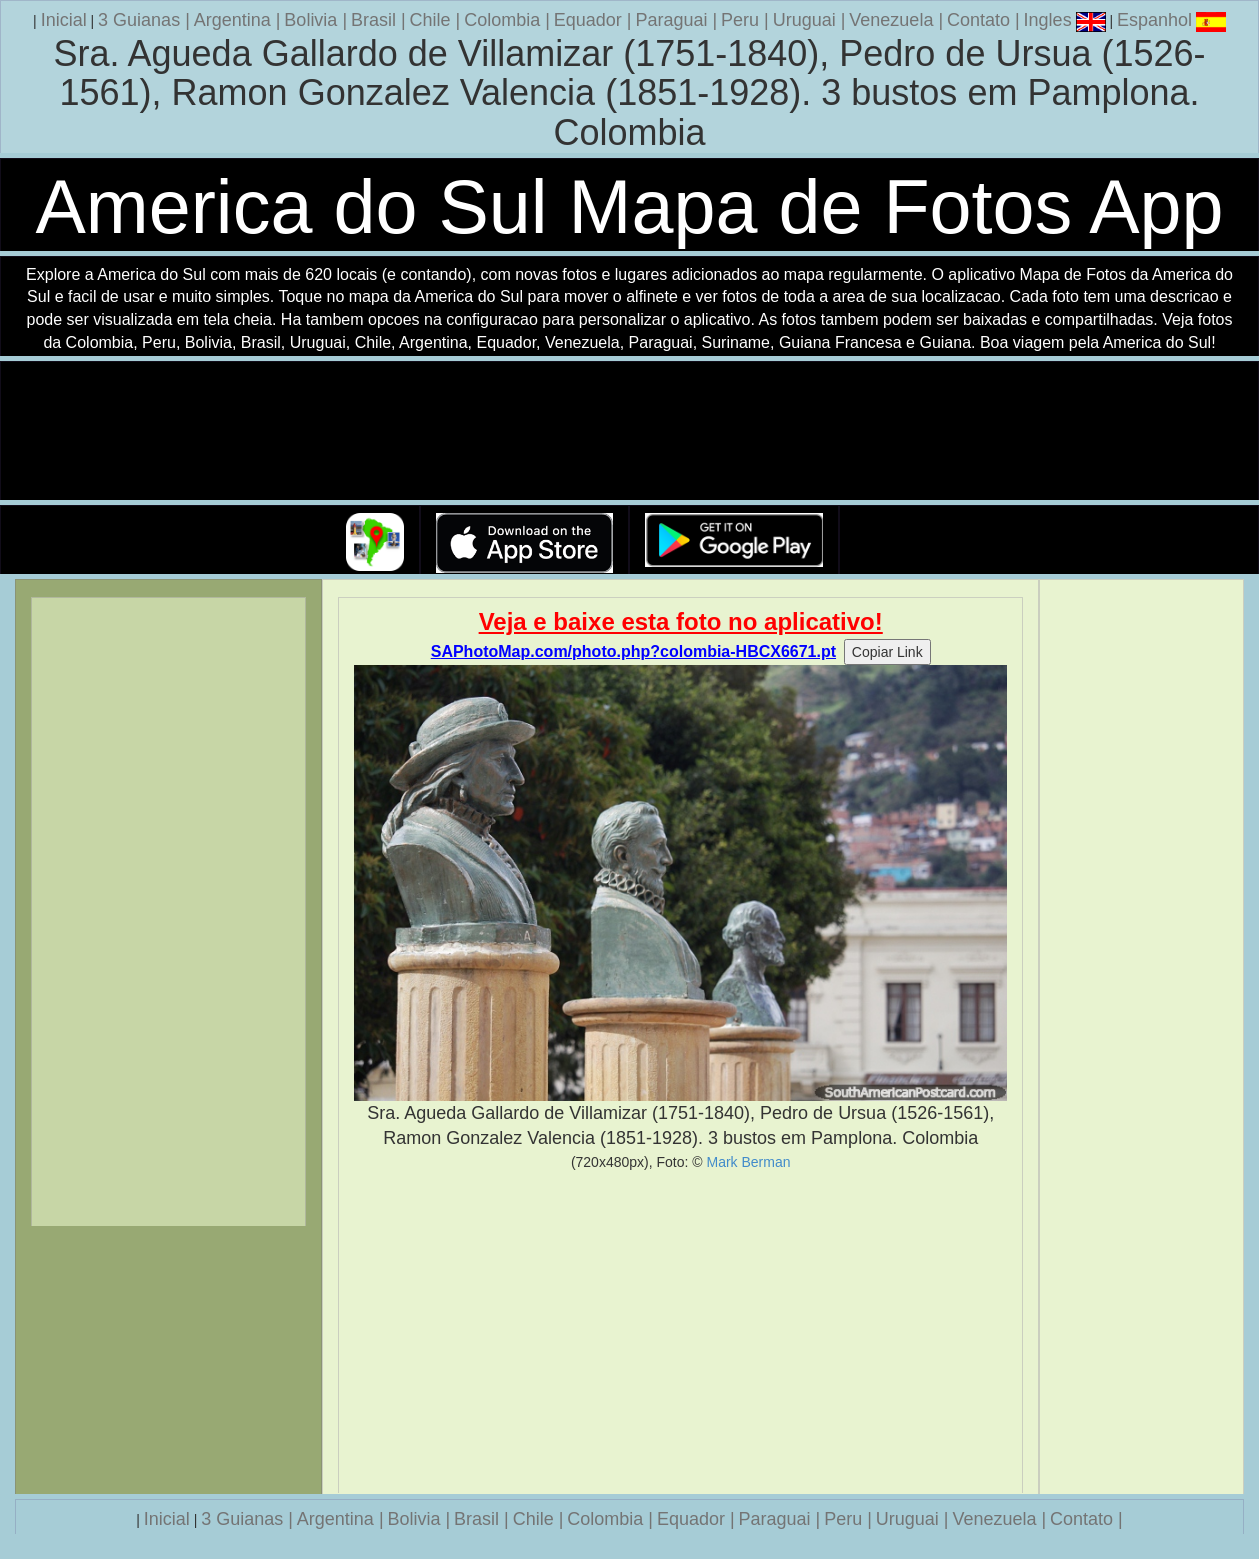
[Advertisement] (680, 1332)
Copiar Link (887, 652)
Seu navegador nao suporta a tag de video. (630, 431)
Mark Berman (748, 1162)
